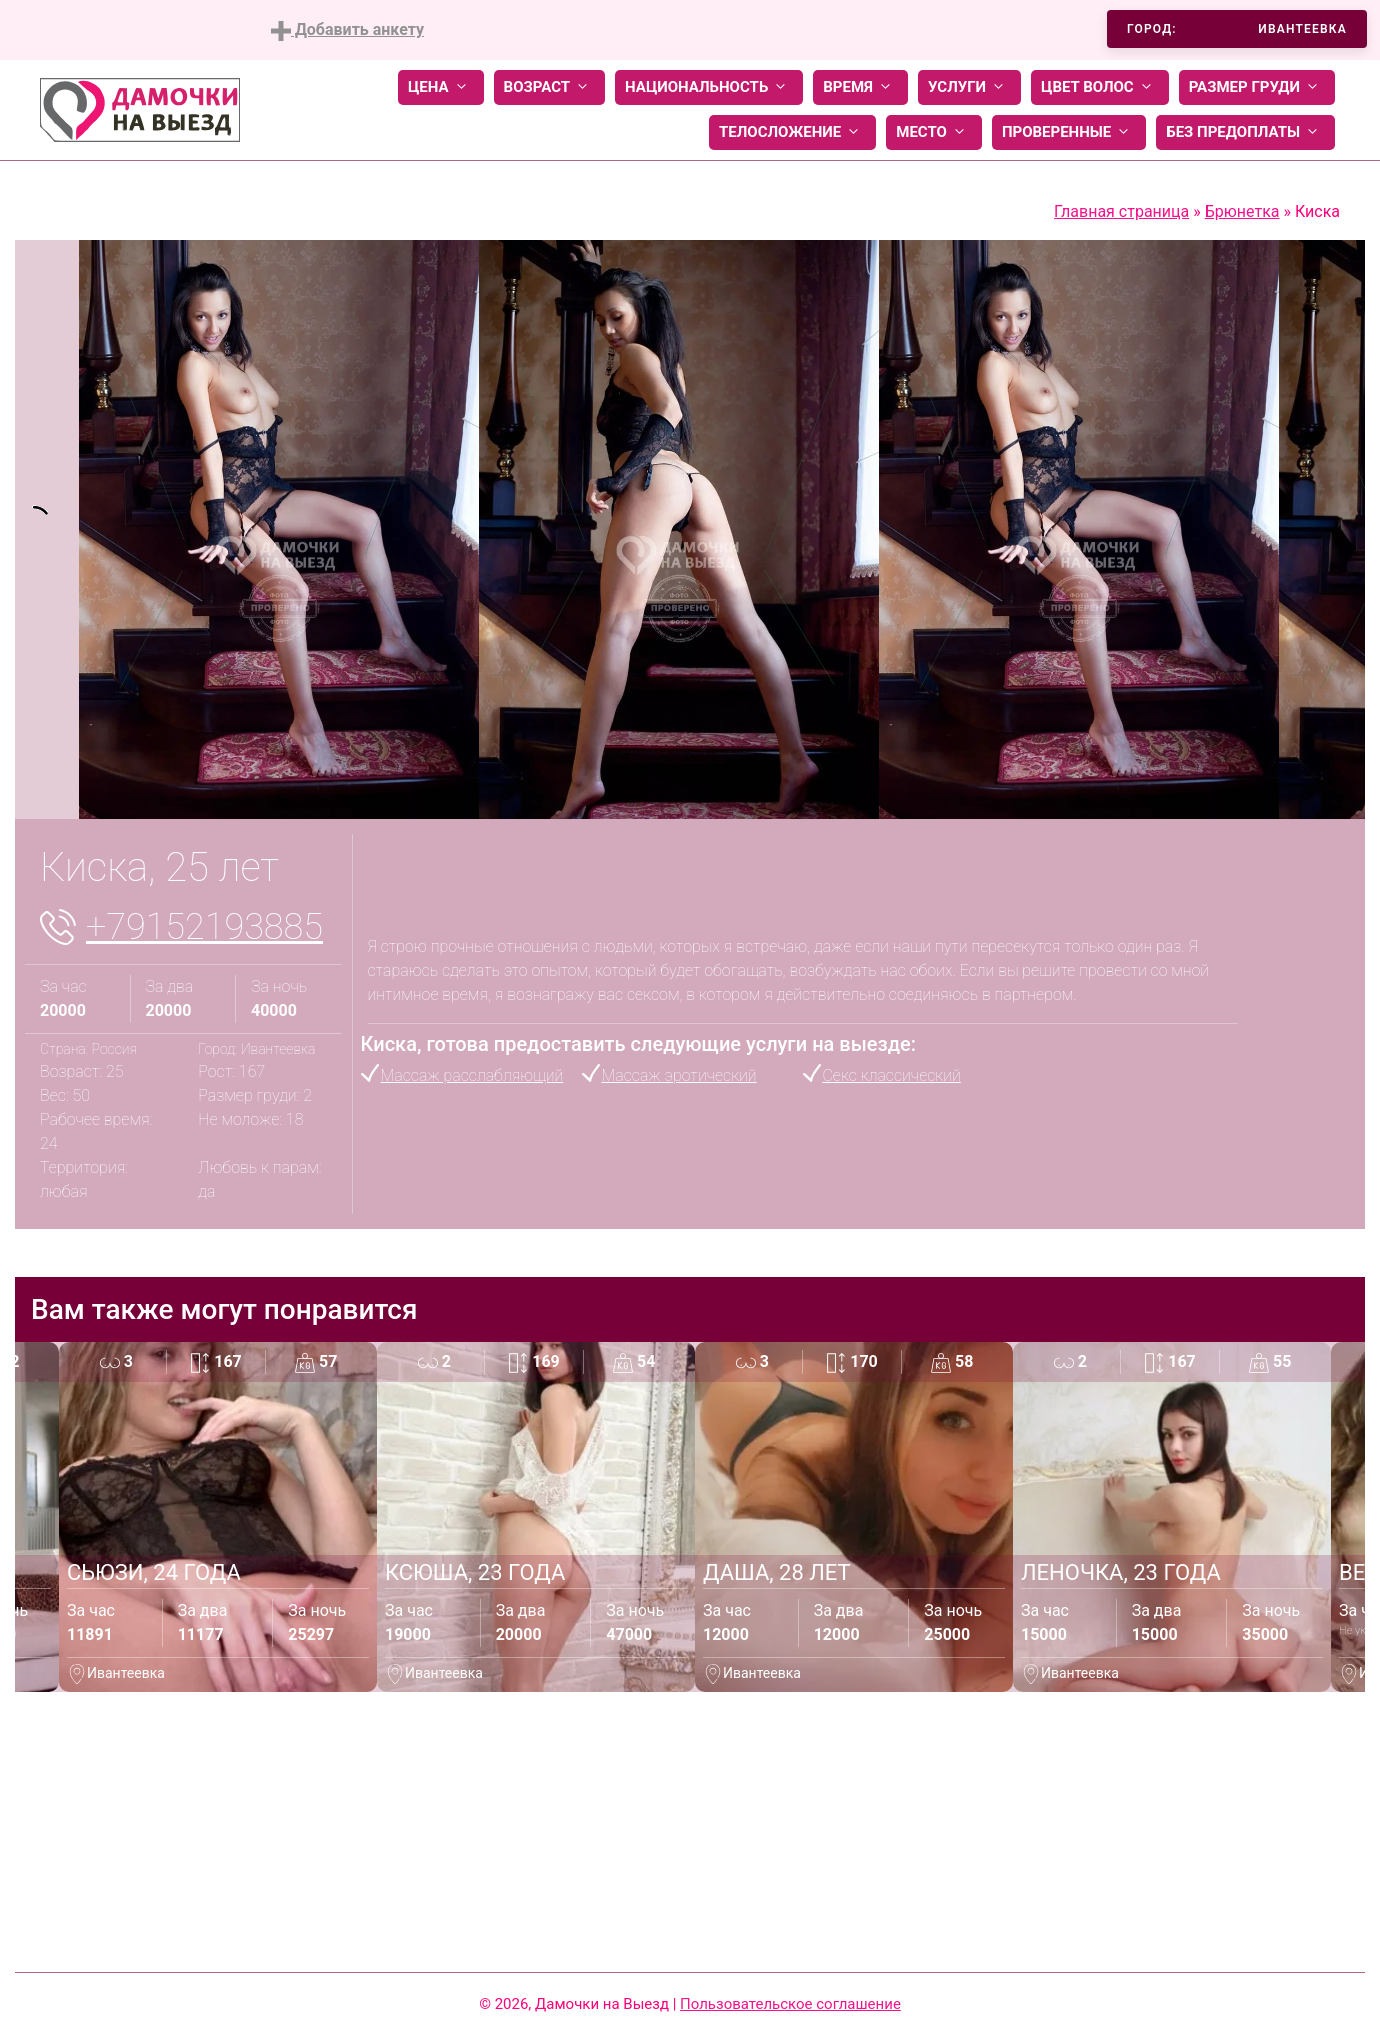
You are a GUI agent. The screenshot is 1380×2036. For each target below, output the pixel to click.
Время (860, 87)
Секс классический (892, 1075)
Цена (441, 87)
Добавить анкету (347, 30)
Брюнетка (1242, 211)
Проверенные (1069, 132)
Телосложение (792, 132)
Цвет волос (1100, 87)
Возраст (549, 87)
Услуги (969, 87)
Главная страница (1121, 211)
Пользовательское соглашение (790, 2004)
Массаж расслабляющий (472, 1075)
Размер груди (1257, 87)
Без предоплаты (1245, 132)
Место (934, 132)
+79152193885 (204, 927)
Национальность (709, 87)
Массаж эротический (679, 1075)
